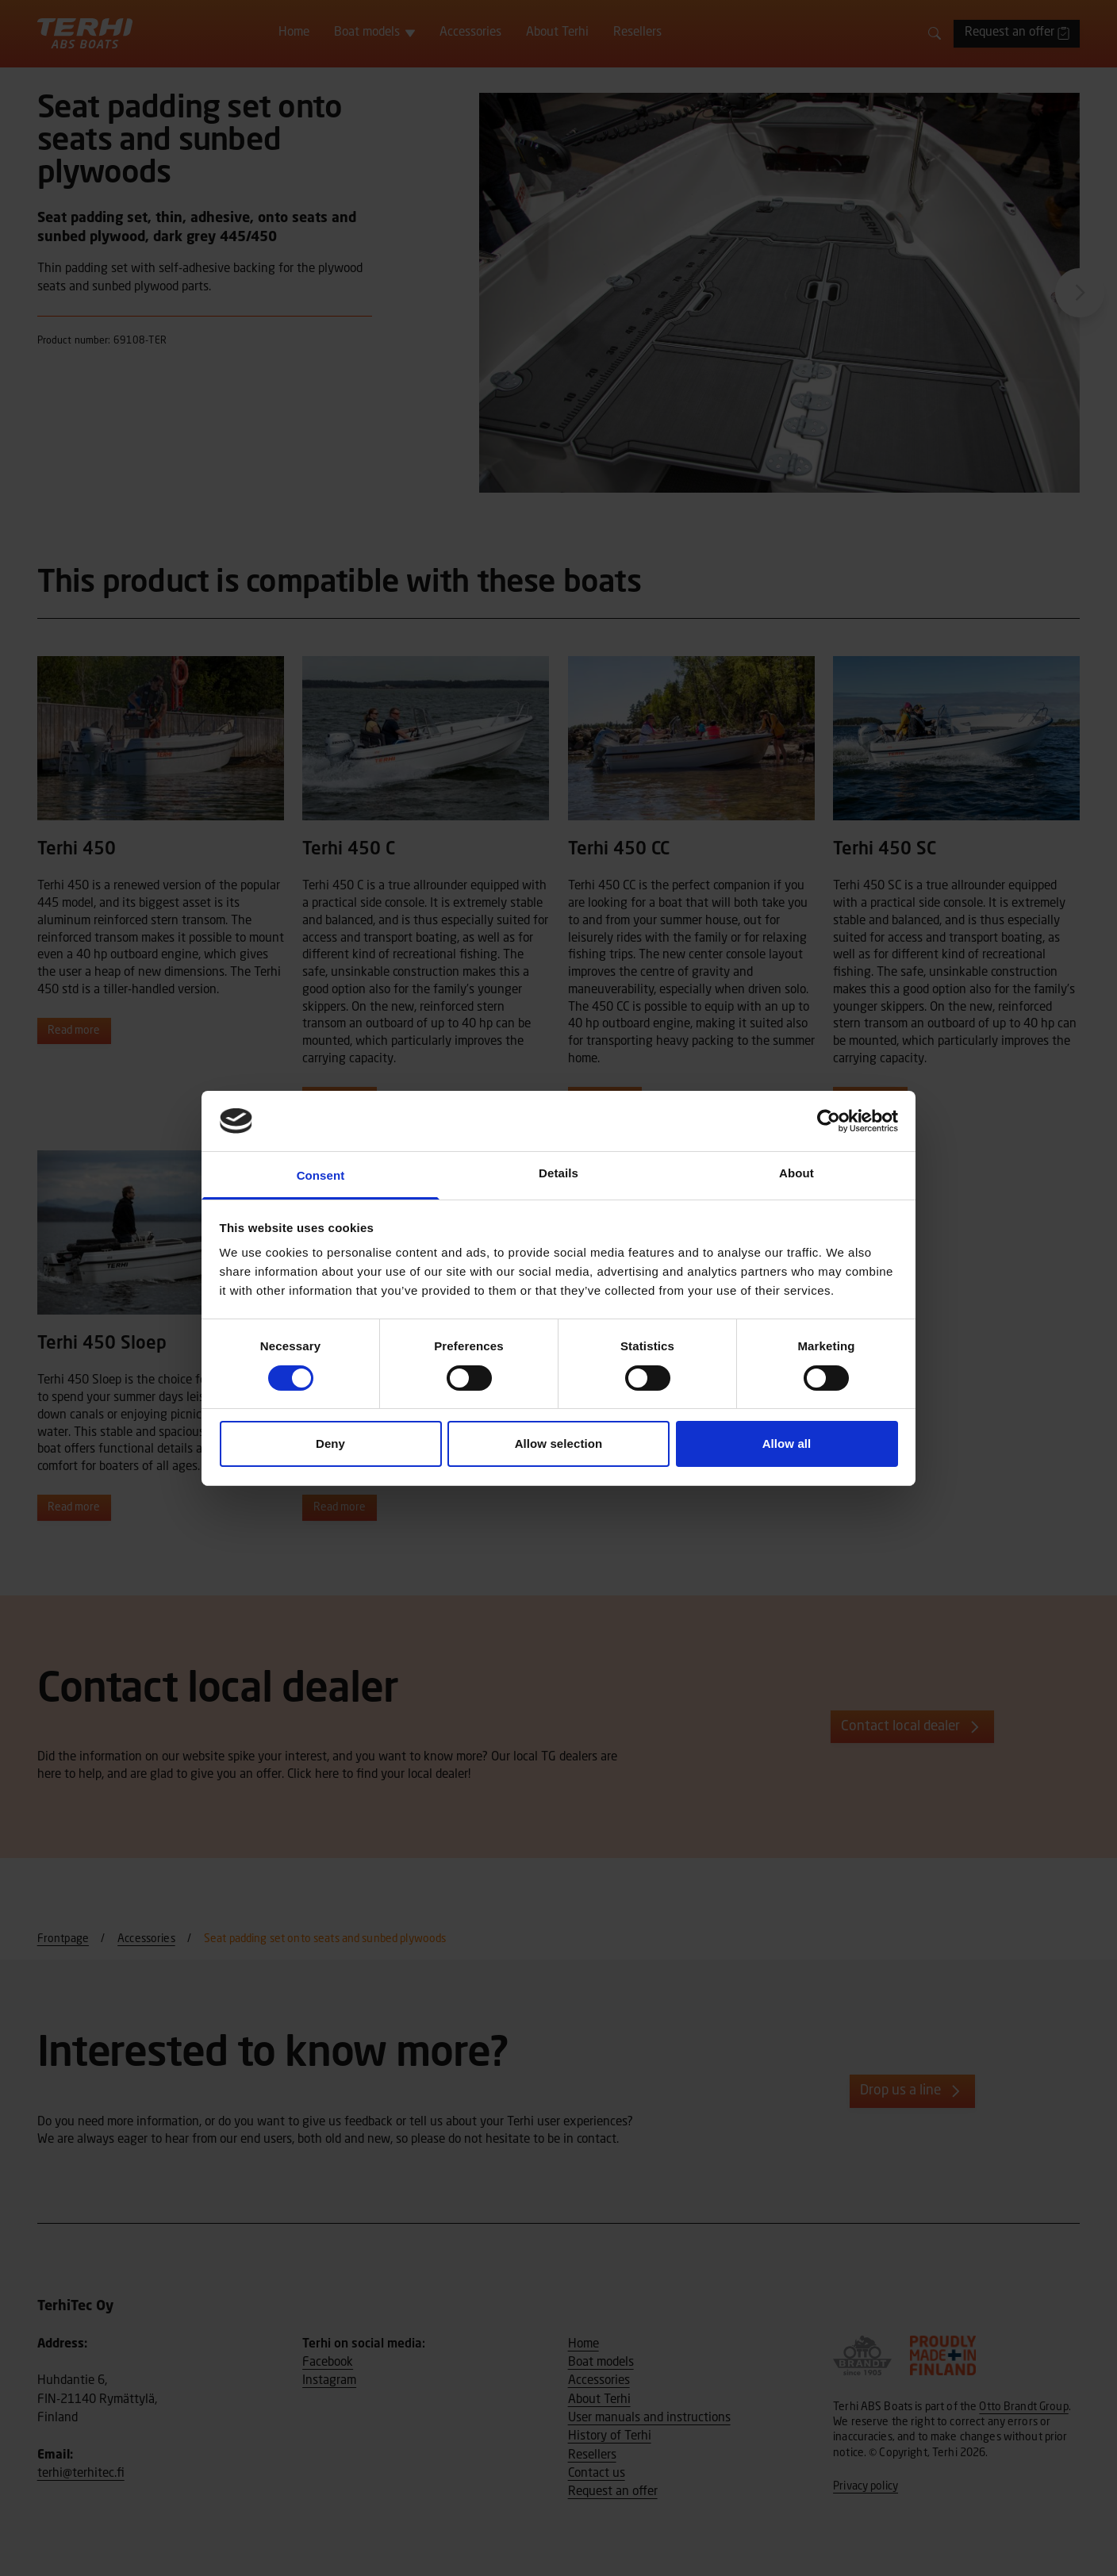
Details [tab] (558, 1173)
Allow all (787, 1443)
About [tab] (796, 1173)
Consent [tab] (321, 1175)
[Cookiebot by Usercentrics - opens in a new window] (828, 1121)
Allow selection (559, 1443)
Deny (330, 1443)
